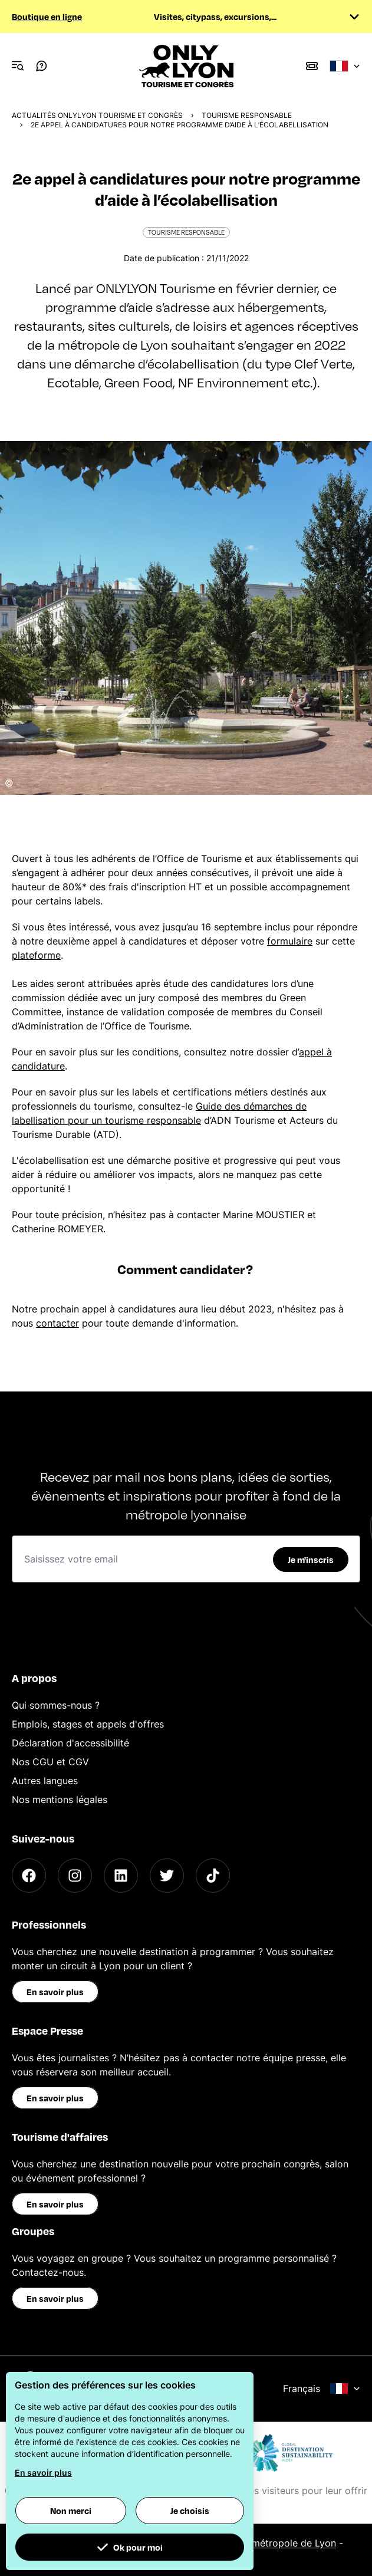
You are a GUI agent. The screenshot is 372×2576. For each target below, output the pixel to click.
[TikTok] (213, 1875)
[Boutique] (312, 66)
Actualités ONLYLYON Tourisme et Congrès (97, 115)
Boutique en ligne (47, 16)
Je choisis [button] (189, 2510)
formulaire (289, 941)
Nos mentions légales (59, 1799)
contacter (57, 1323)
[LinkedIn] (121, 1875)
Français (321, 2388)
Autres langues (45, 1781)
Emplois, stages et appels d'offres (88, 1724)
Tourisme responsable (247, 115)
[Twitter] (167, 1875)
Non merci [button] (70, 2510)
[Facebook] (29, 1875)
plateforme (36, 955)
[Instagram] (75, 1875)
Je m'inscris (311, 1559)
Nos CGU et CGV (50, 1762)
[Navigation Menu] (18, 66)
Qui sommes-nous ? (56, 1705)
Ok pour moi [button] (130, 2547)
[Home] (186, 66)
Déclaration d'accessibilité (70, 1743)
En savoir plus (55, 1992)
